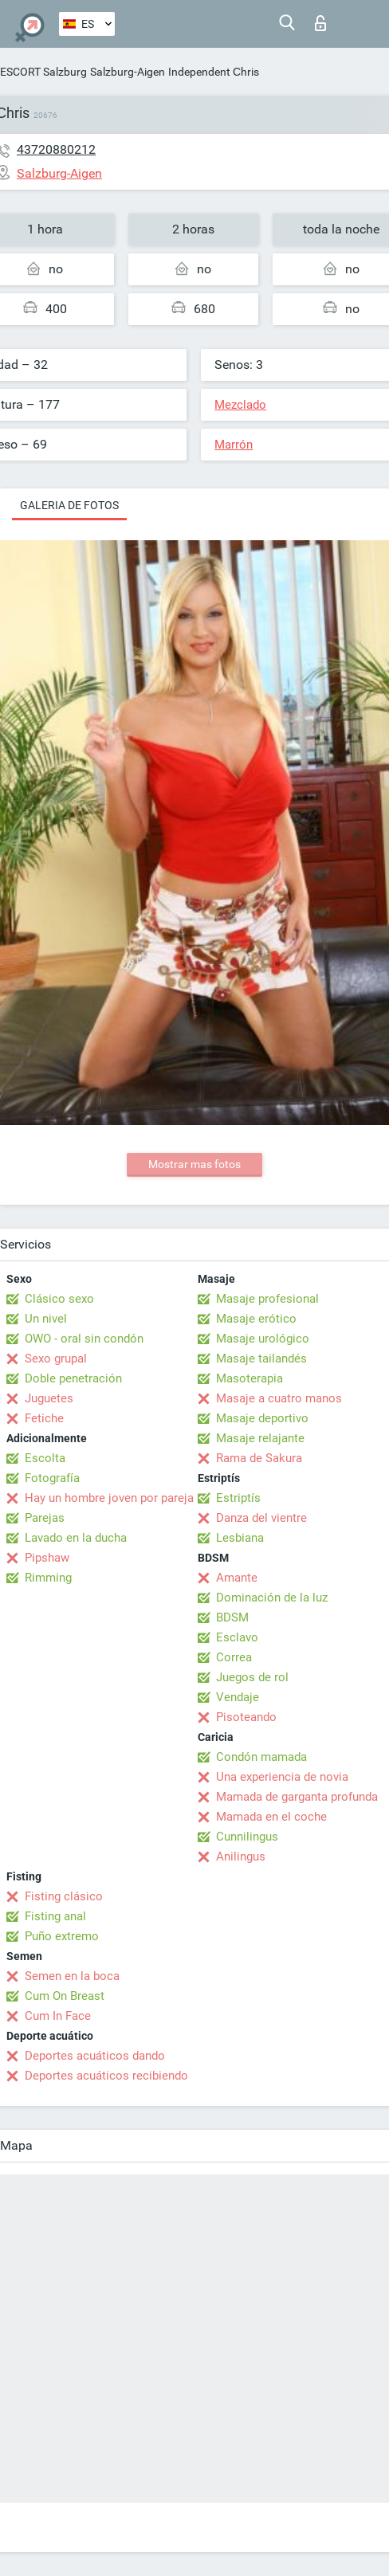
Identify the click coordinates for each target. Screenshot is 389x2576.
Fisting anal (55, 1916)
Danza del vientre (261, 1518)
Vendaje (237, 1697)
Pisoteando (246, 1717)
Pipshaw (47, 1558)
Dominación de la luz (272, 1597)
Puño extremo (62, 1936)
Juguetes (49, 1398)
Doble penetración (73, 1378)
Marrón (233, 444)
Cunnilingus (247, 1836)
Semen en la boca (72, 1976)
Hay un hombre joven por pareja (109, 1498)
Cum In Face (58, 2016)
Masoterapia (249, 1378)
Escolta (45, 1458)
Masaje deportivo (262, 1418)
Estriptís (238, 1498)
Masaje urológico (262, 1338)
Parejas (45, 1518)
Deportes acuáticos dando (95, 2056)
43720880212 (56, 149)
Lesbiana (240, 1538)
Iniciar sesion (320, 23)
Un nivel (46, 1319)
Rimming (48, 1577)
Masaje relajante (260, 1438)
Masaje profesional (267, 1299)
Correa (234, 1657)
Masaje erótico (256, 1319)
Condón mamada (261, 1757)
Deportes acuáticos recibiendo (106, 2075)
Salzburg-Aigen (127, 71)
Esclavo (237, 1637)
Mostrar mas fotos (194, 1164)
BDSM (232, 1617)
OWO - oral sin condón (84, 1338)
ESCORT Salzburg (43, 71)
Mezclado (240, 405)
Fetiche (44, 1418)
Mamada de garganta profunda (297, 1797)
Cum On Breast (64, 1996)
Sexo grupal (56, 1358)
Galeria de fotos (69, 505)
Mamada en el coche (271, 1816)
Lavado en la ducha (76, 1538)
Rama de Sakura (259, 1458)
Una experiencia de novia (282, 1777)
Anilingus (240, 1856)
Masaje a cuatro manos (279, 1398)
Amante (236, 1577)
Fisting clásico (64, 1896)
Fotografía (52, 1478)
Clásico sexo (59, 1299)
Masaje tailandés (261, 1358)
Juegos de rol (252, 1677)
